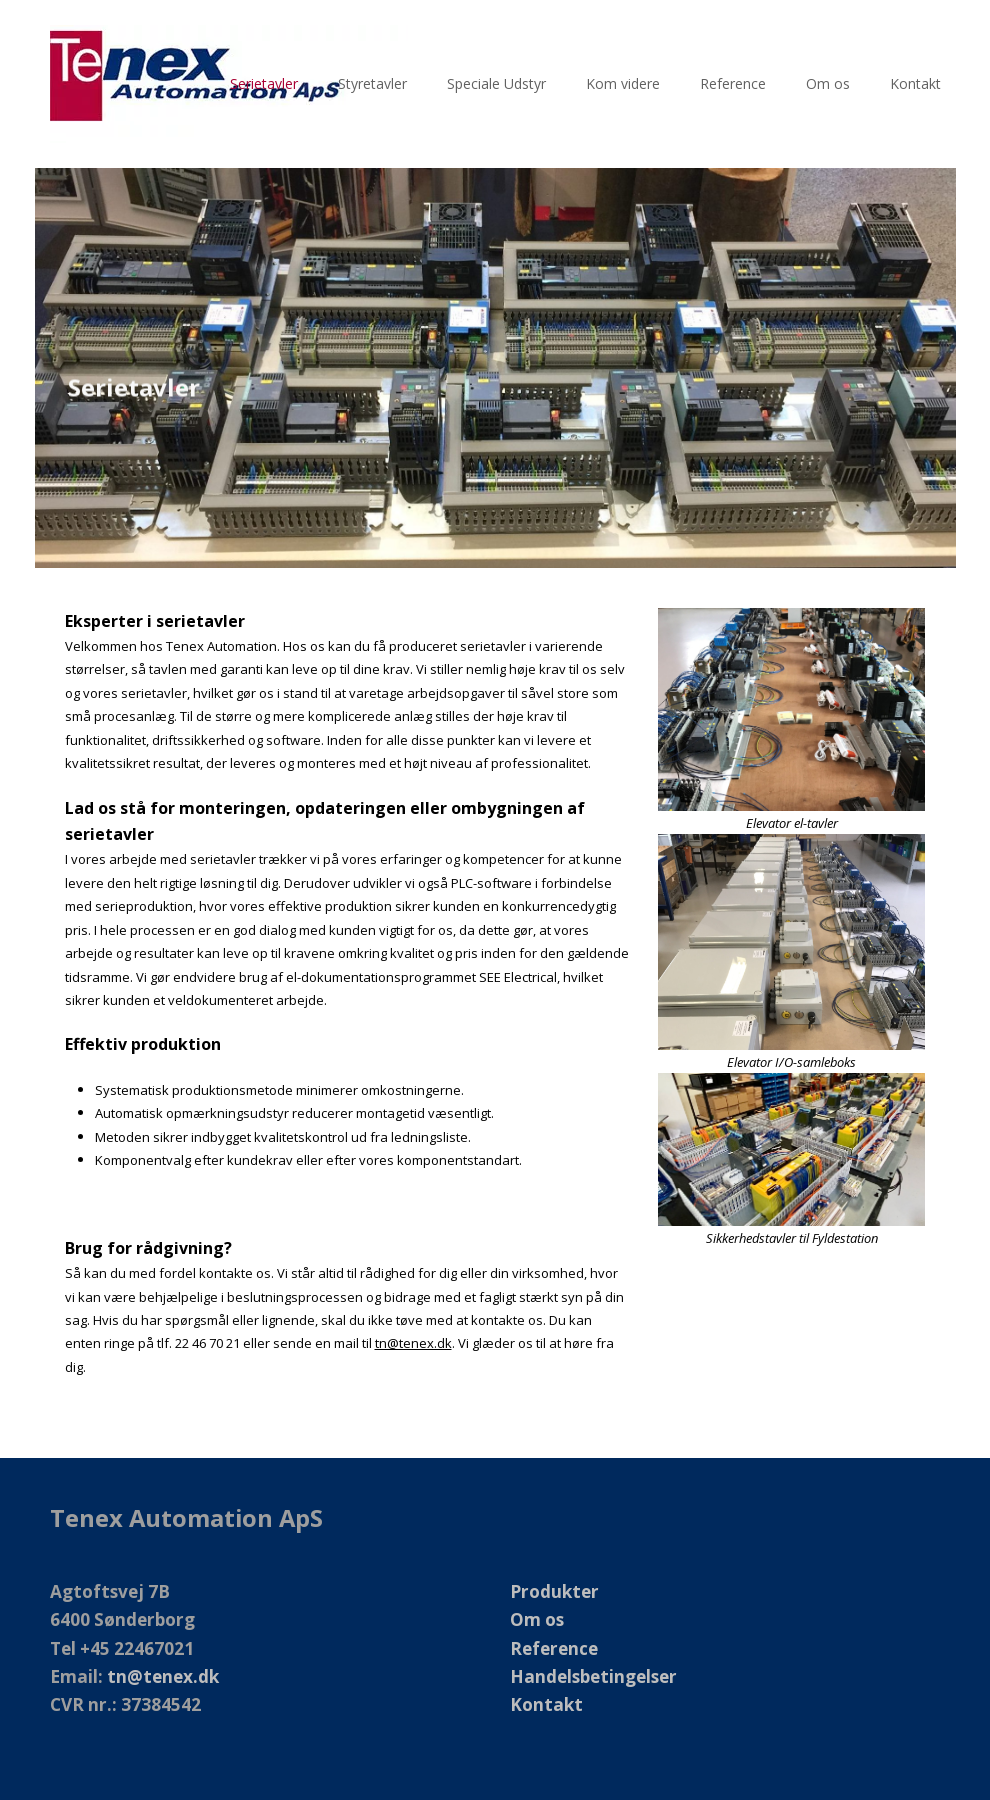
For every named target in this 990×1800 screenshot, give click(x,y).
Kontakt (546, 1704)
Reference (554, 1648)
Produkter (554, 1591)
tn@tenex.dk (413, 1343)
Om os (537, 1619)
